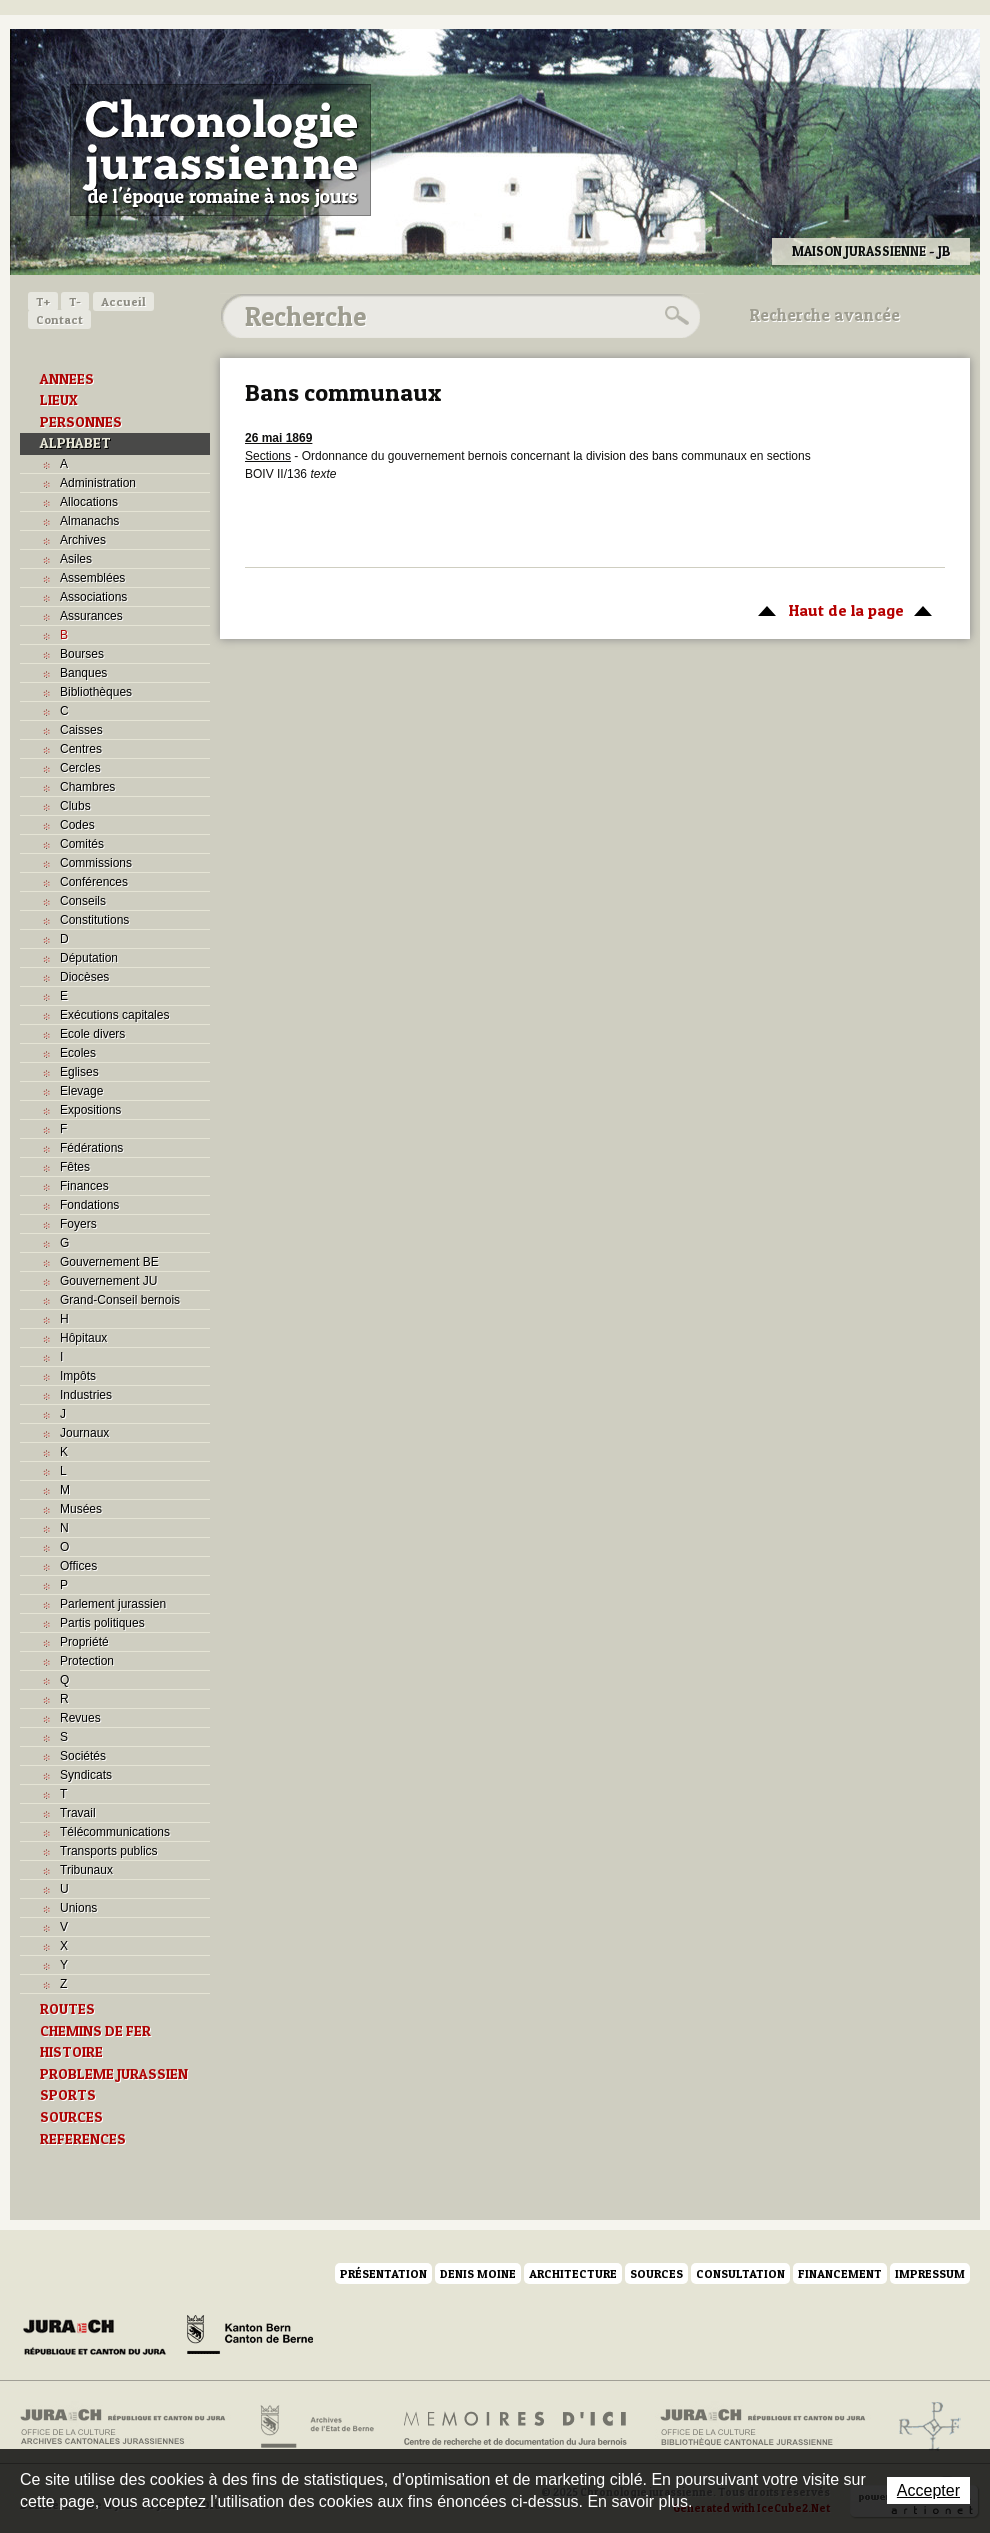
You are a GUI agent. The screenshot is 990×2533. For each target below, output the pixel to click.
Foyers (78, 1224)
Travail (78, 1813)
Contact (59, 319)
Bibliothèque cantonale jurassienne (763, 2427)
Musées (81, 1509)
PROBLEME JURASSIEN (114, 2074)
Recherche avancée (825, 315)
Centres (81, 749)
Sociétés (83, 1756)
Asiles (76, 559)
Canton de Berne (250, 2338)
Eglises (79, 1072)
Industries (86, 1395)
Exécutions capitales (114, 1015)
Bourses (82, 654)
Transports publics (109, 1851)
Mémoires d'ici (516, 2427)
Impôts (78, 1376)
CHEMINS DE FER (95, 2031)
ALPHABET (75, 443)
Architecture (573, 2273)
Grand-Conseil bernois (120, 1300)
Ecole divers (92, 1034)
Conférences (94, 882)
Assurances (91, 616)
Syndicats (86, 1775)
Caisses (81, 730)
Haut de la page (841, 609)
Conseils (83, 901)
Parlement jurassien (113, 1604)
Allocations (89, 502)
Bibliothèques (96, 692)
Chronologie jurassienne (220, 150)
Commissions (96, 863)
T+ (43, 301)
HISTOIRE (71, 2052)
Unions (78, 1908)
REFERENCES (83, 2139)
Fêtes (75, 1167)
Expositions (90, 1110)
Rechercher (674, 316)
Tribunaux (86, 1870)
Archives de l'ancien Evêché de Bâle (923, 2427)
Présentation (383, 2273)
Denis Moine (478, 2273)
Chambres (87, 787)
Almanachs (89, 521)
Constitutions (94, 920)
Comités (82, 844)
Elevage (81, 1091)
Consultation (740, 2273)
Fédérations (91, 1148)
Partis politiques (102, 1623)
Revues (80, 1718)
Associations (93, 597)
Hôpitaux (83, 1338)
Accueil (123, 301)
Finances (84, 1186)
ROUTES (67, 2009)
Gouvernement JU (108, 1281)
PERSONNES (81, 422)
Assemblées (92, 578)
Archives (83, 540)
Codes (77, 825)
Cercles (80, 768)
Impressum (930, 2273)
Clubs (75, 806)
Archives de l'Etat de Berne (315, 2427)
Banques (83, 673)
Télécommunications (115, 1832)
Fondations (89, 1205)
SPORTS (68, 2095)
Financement (840, 2273)
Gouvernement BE (109, 1262)
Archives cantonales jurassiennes (130, 2427)
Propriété (84, 1642)
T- (75, 301)
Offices (78, 1566)
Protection (87, 1661)
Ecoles (78, 1053)
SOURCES (71, 2117)
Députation (89, 958)
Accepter (928, 2490)
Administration (98, 483)
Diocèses (84, 977)
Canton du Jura (100, 2338)
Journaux (84, 1433)
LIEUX (59, 400)
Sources (656, 2273)
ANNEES (67, 379)
